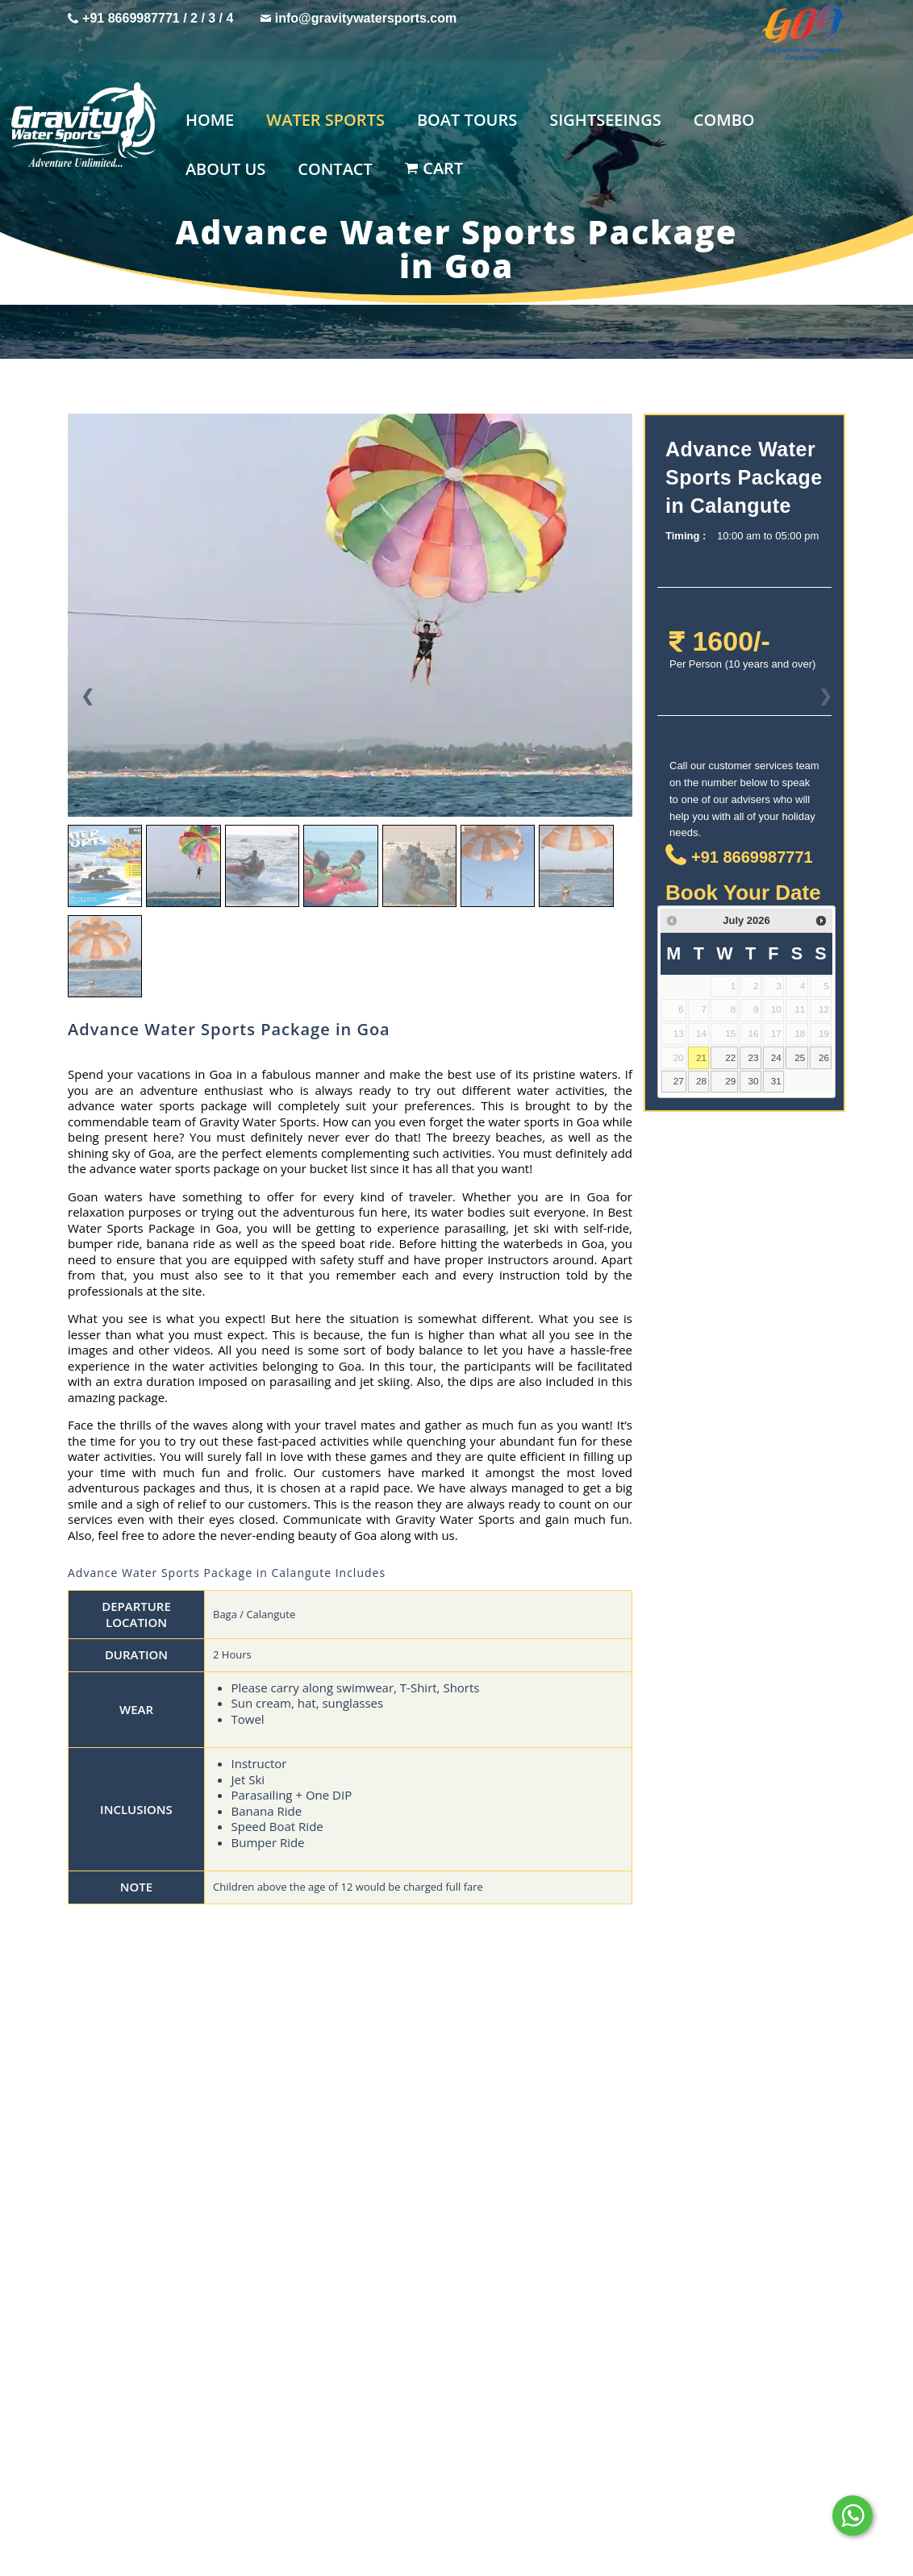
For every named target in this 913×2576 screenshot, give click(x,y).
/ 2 (191, 18)
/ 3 (210, 18)
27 (678, 1081)
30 (753, 1081)
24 (776, 1057)
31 (776, 1081)
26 (824, 1057)
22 (730, 1057)
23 (753, 1057)
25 (799, 1057)
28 (701, 1081)
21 (701, 1057)
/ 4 (226, 18)
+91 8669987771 (131, 18)
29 (730, 1081)
